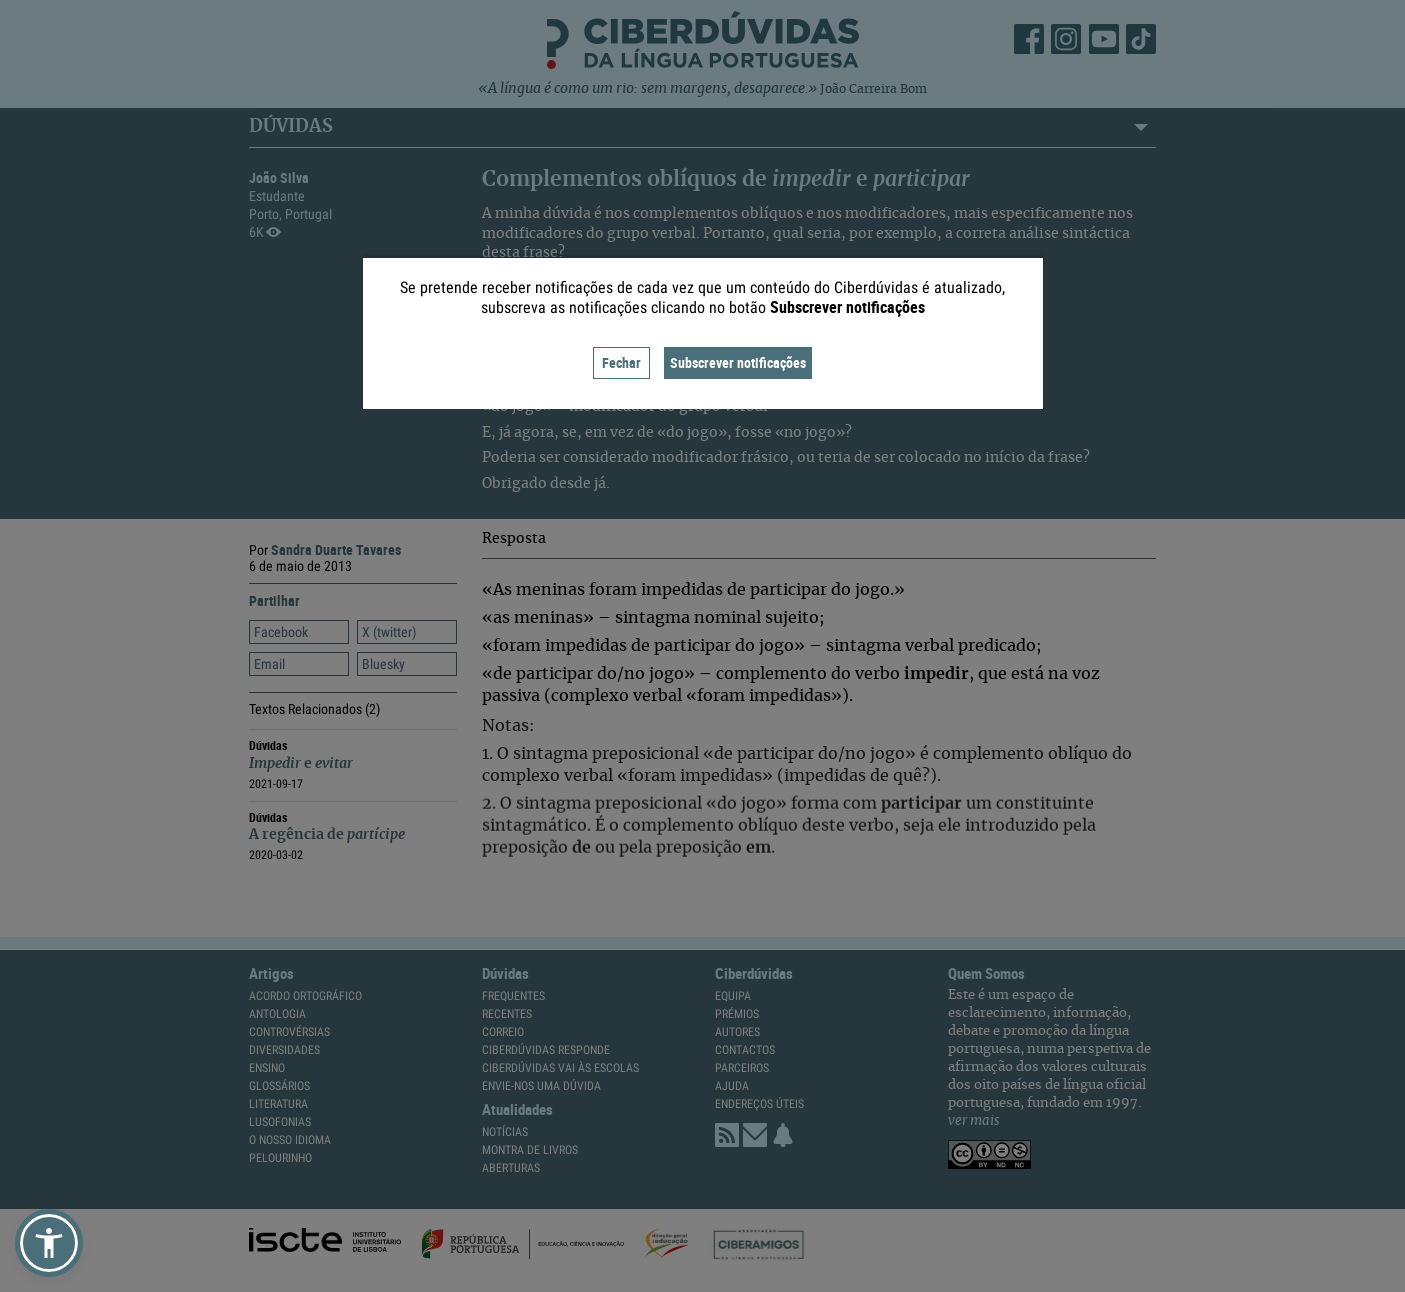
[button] (49, 1243)
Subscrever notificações (738, 362)
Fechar (621, 362)
